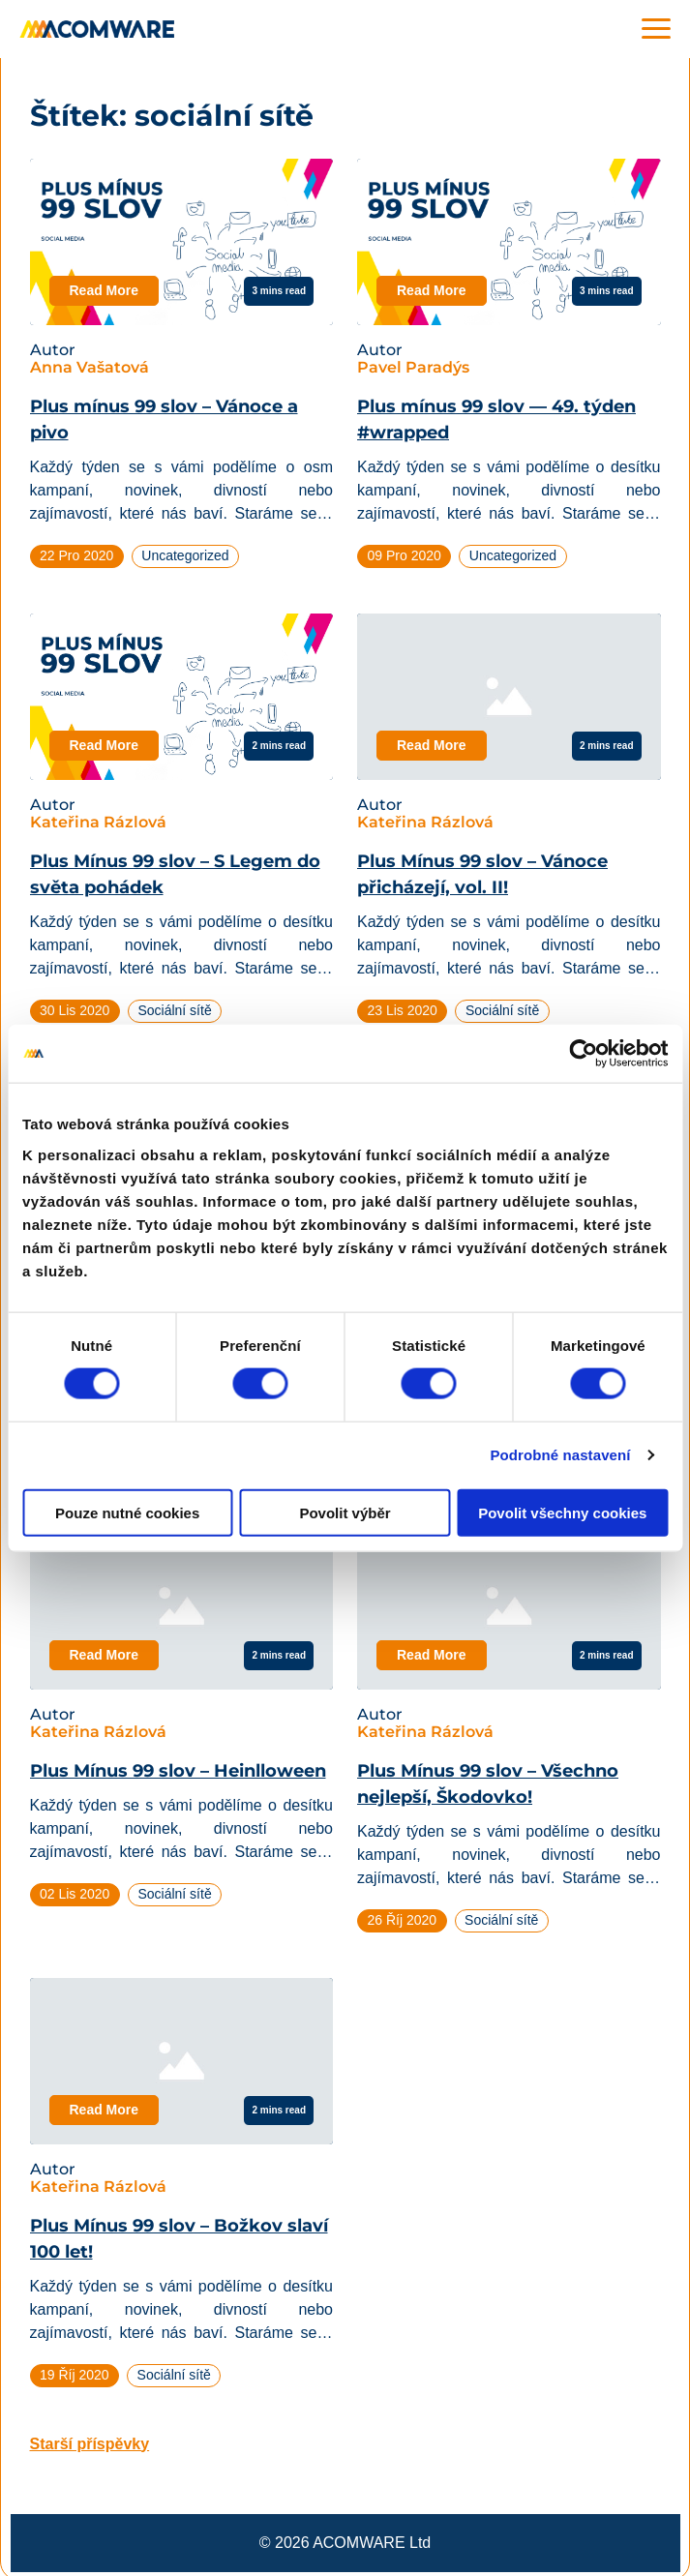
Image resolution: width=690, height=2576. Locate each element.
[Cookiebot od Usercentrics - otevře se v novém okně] (583, 1053)
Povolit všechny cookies (562, 1512)
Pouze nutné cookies (127, 1512)
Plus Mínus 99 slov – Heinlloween (178, 1771)
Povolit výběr (344, 1512)
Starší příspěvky (90, 2444)
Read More (104, 290)
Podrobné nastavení (560, 1455)
